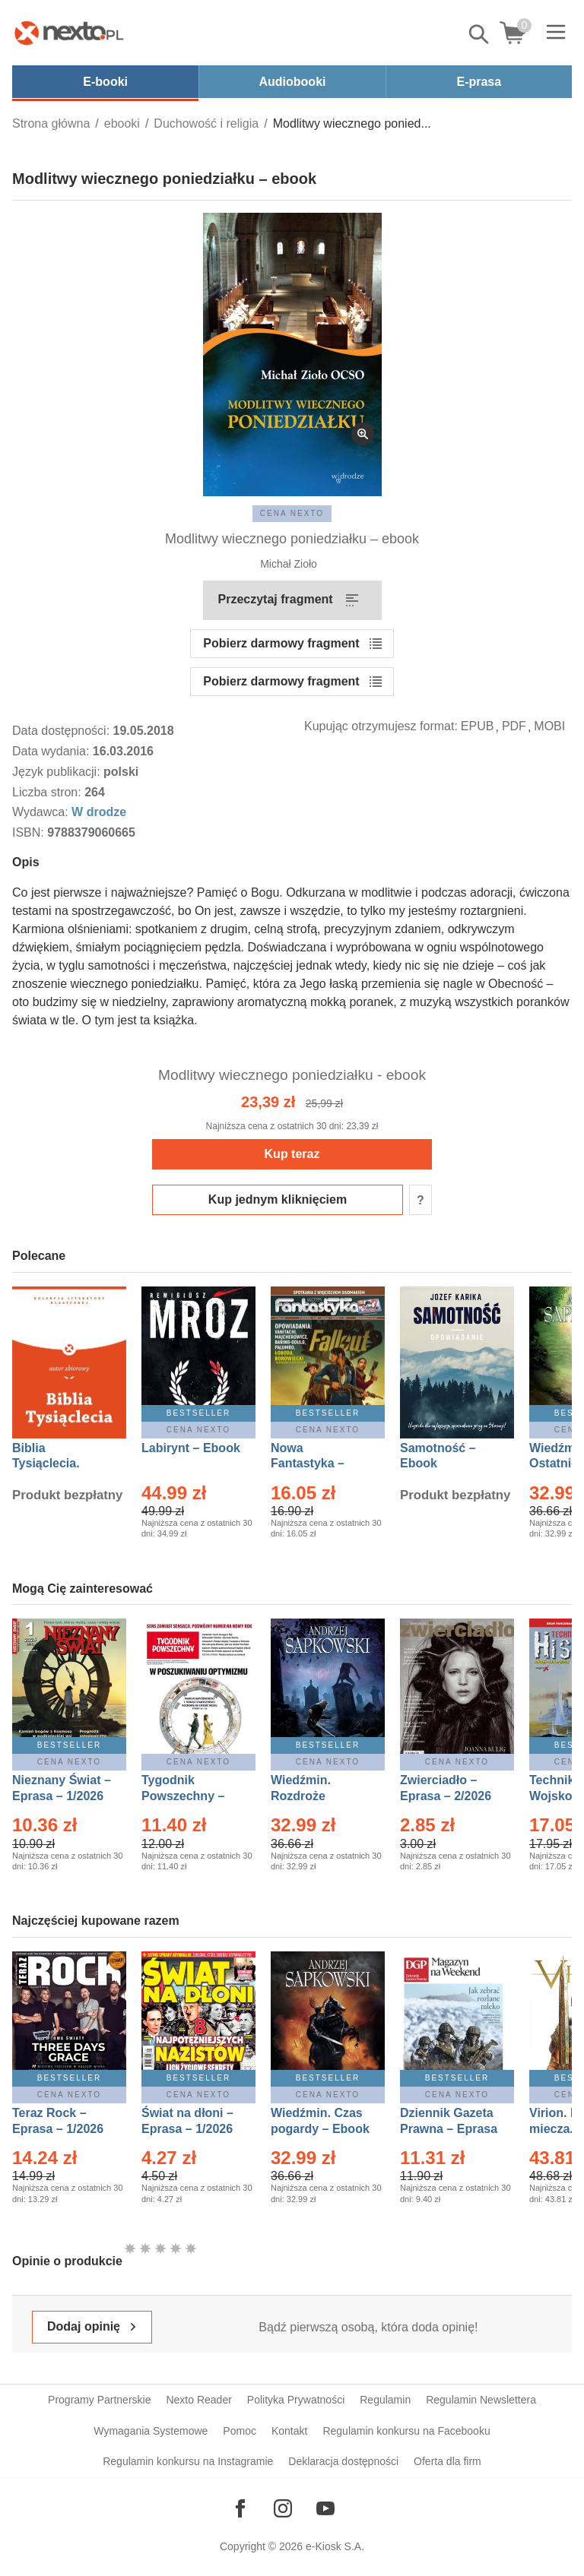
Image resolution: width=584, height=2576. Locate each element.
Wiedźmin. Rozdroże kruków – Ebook (317, 1796)
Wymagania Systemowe (151, 2431)
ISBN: (29, 832)
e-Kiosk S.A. (335, 2546)
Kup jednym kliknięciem (277, 1199)
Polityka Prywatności (295, 2400)
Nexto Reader (198, 2400)
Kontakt (289, 2431)
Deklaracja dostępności (343, 2461)
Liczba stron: (48, 792)
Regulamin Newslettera (481, 2400)
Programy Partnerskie (99, 2400)
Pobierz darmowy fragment (281, 643)
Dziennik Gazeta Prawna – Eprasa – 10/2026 (448, 2128)
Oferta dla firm (447, 2461)
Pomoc (239, 2431)
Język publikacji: (57, 771)
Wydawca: (41, 811)
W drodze (98, 811)
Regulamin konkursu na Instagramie (188, 2461)
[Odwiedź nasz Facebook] (240, 2508)
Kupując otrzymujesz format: (381, 726)
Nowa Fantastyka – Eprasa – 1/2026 (316, 1463)
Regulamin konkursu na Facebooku (406, 2431)
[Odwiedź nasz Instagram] (283, 2508)
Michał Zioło (288, 564)
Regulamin (385, 2400)
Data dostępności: (62, 730)
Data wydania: (52, 751)
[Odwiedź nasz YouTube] (325, 2508)
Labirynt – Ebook (190, 1447)
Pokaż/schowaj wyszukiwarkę (480, 34)
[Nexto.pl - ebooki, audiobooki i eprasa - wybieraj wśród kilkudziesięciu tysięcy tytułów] (69, 32)
